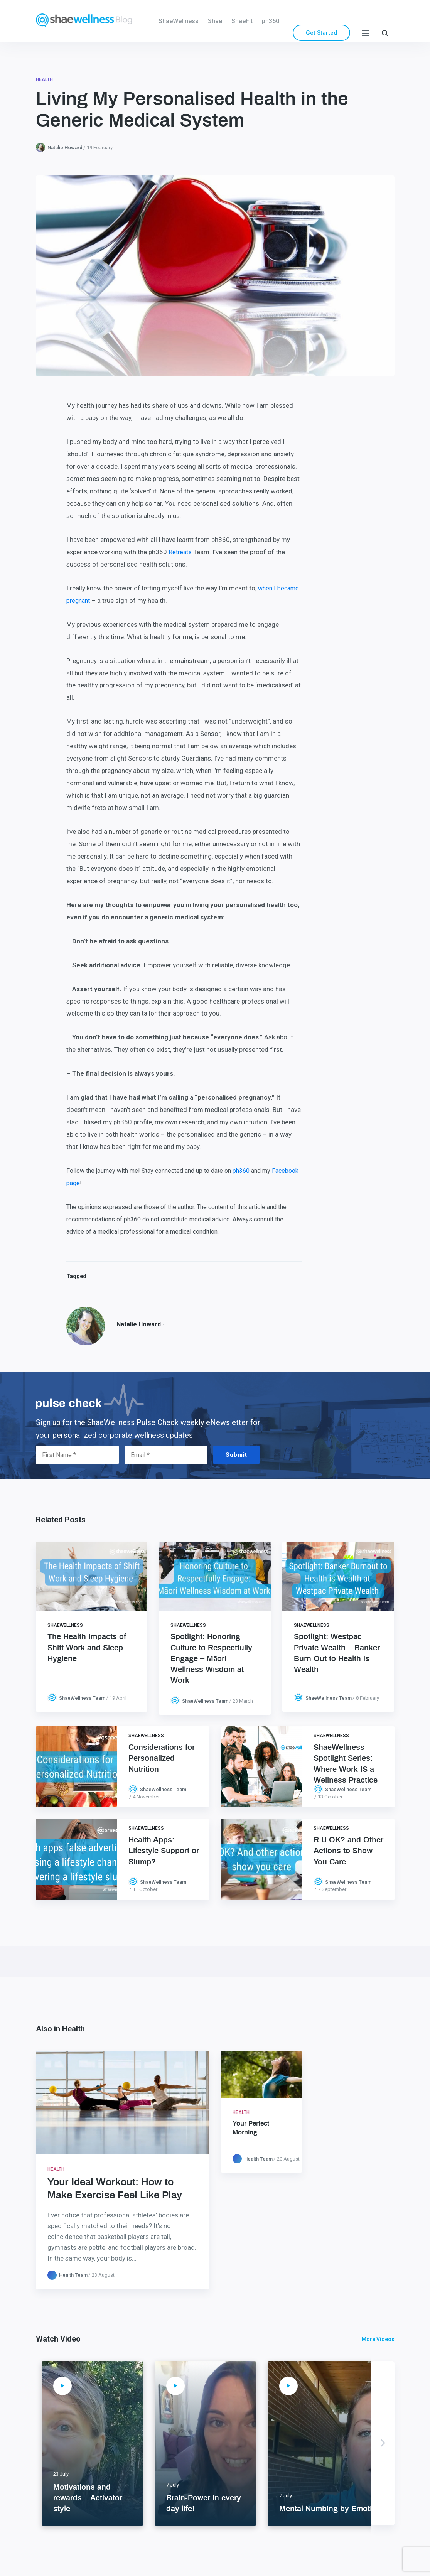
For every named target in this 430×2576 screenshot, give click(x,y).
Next (383, 2443)
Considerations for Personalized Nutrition (161, 1758)
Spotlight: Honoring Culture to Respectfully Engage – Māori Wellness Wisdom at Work (211, 1658)
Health (44, 79)
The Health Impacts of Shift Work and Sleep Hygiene (86, 1647)
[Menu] (365, 32)
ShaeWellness (179, 21)
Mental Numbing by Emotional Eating (345, 2509)
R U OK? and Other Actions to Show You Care (348, 1851)
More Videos (378, 2339)
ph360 (270, 21)
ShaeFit (242, 21)
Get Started (321, 32)
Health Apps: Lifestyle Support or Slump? (163, 1851)
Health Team (73, 2275)
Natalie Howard (65, 147)
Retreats (180, 552)
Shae (215, 21)
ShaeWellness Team (82, 1698)
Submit (236, 1454)
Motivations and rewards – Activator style (87, 2498)
